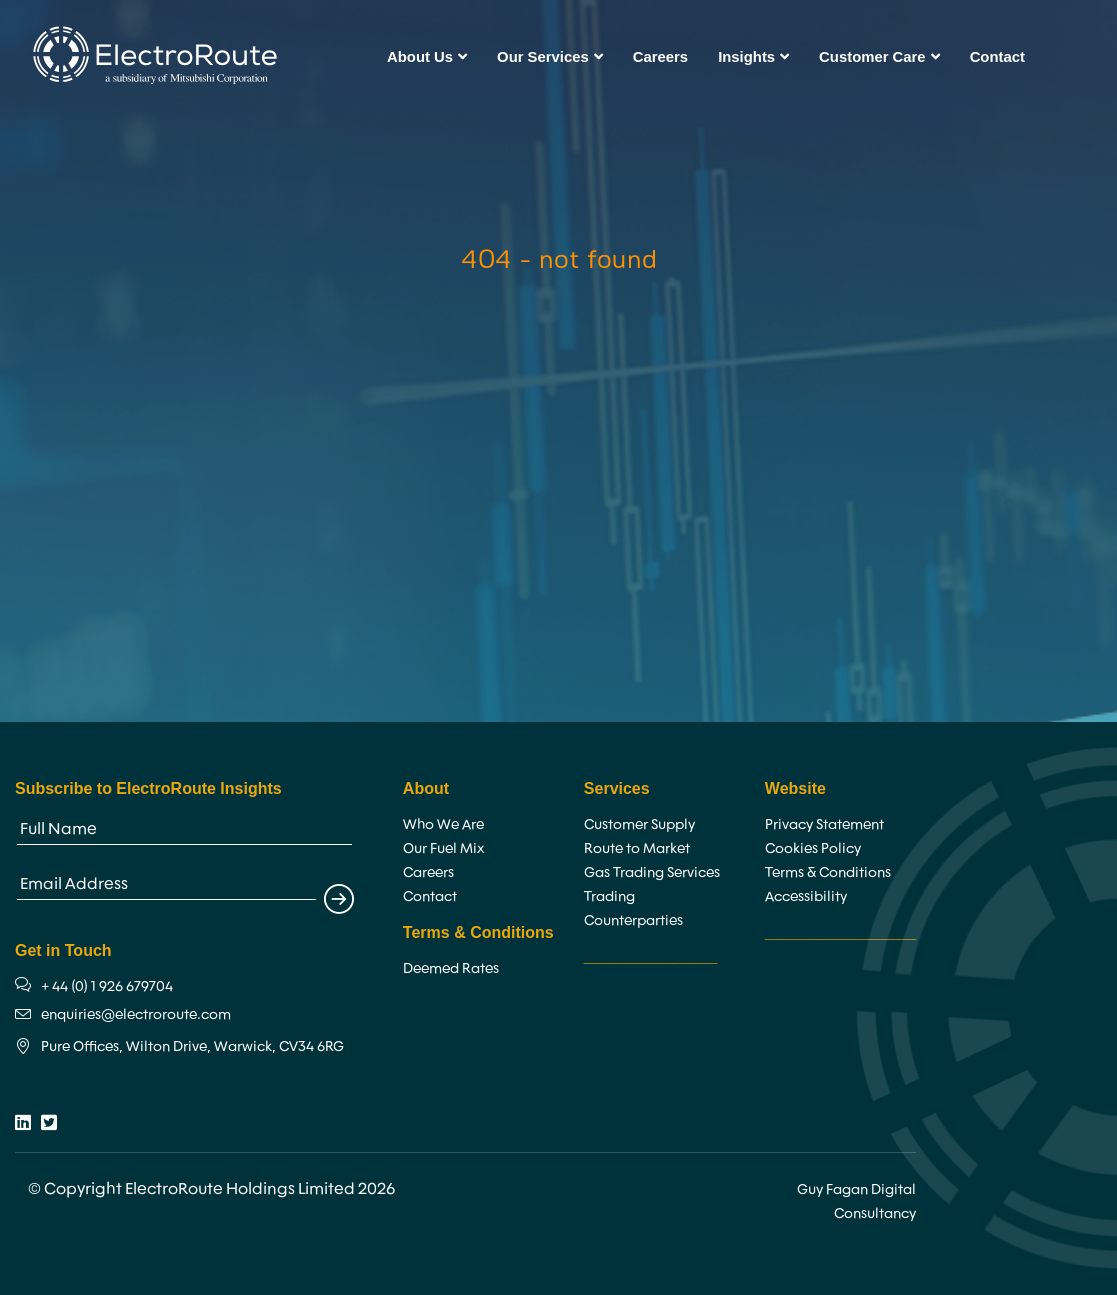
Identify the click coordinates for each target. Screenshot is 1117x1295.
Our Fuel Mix (443, 848)
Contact (997, 57)
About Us (427, 57)
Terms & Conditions (828, 872)
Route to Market (637, 848)
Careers (660, 57)
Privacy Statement (824, 824)
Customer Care (879, 57)
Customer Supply (639, 824)
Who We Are (443, 824)
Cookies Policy (813, 848)
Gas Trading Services (652, 872)
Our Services (550, 57)
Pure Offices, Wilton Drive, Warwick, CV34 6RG (192, 1046)
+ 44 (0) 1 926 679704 (107, 986)
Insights (753, 57)
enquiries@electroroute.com (136, 1014)
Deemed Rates (451, 968)
